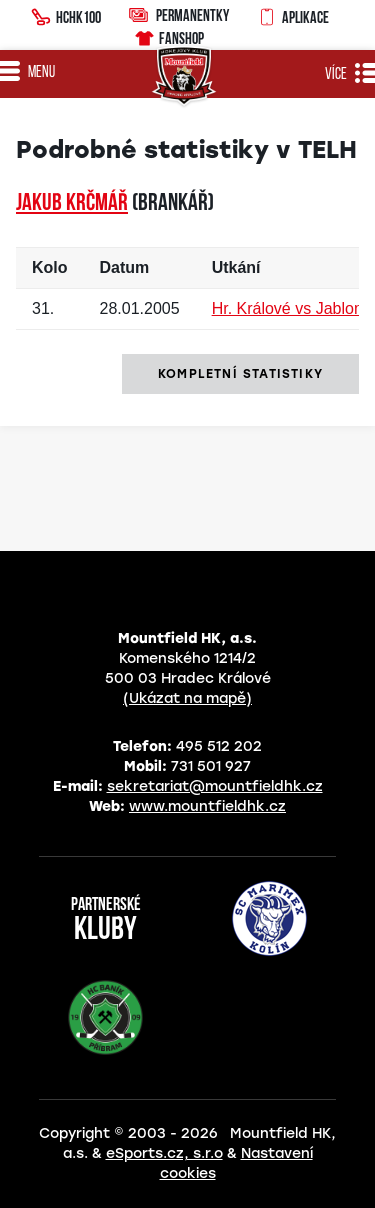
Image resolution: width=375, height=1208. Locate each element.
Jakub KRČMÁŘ (72, 204)
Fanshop (168, 35)
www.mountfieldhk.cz (207, 806)
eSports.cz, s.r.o (164, 1153)
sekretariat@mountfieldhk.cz (215, 786)
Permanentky (179, 14)
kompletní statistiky (240, 374)
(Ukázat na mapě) (187, 698)
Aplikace (293, 15)
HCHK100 (66, 15)
